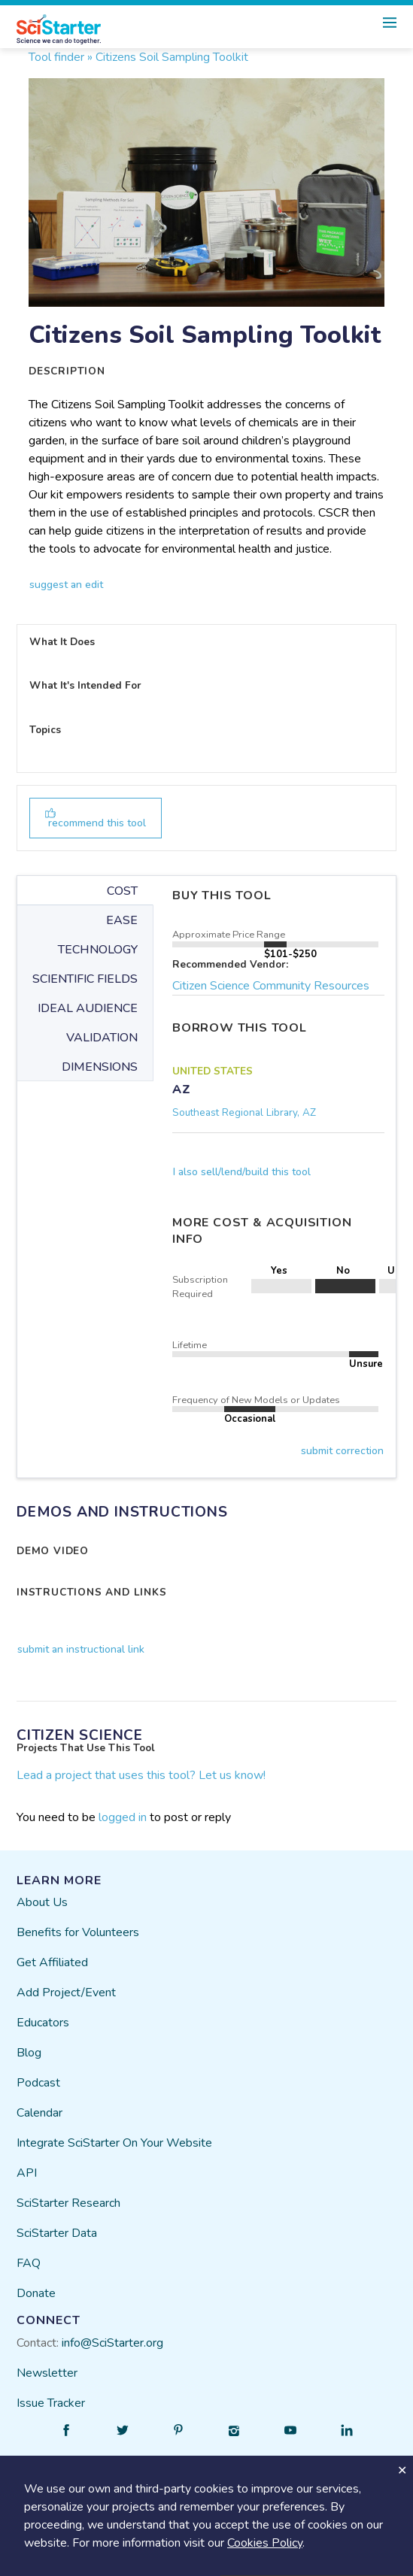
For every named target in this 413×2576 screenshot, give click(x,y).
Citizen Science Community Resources (270, 985)
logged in (123, 1817)
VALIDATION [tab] (102, 1037)
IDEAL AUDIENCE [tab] (88, 1008)
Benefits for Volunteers (78, 1932)
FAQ (29, 2263)
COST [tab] (122, 891)
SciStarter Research (68, 2203)
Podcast (38, 2082)
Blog (29, 2052)
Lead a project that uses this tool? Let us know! (141, 1775)
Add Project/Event (66, 1992)
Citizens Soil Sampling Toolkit (172, 57)
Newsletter (47, 2373)
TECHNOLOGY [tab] (98, 949)
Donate (36, 2293)
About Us (42, 1902)
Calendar (39, 2113)
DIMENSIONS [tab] (100, 1067)
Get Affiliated (52, 1962)
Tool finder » (61, 57)
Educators (43, 2022)
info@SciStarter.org (112, 2343)
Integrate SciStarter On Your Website (114, 2143)
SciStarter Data (57, 2233)
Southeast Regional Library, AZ (244, 1112)
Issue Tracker (51, 2403)
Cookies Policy (264, 2543)
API (27, 2173)
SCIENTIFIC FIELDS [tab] (85, 979)
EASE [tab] (122, 920)
